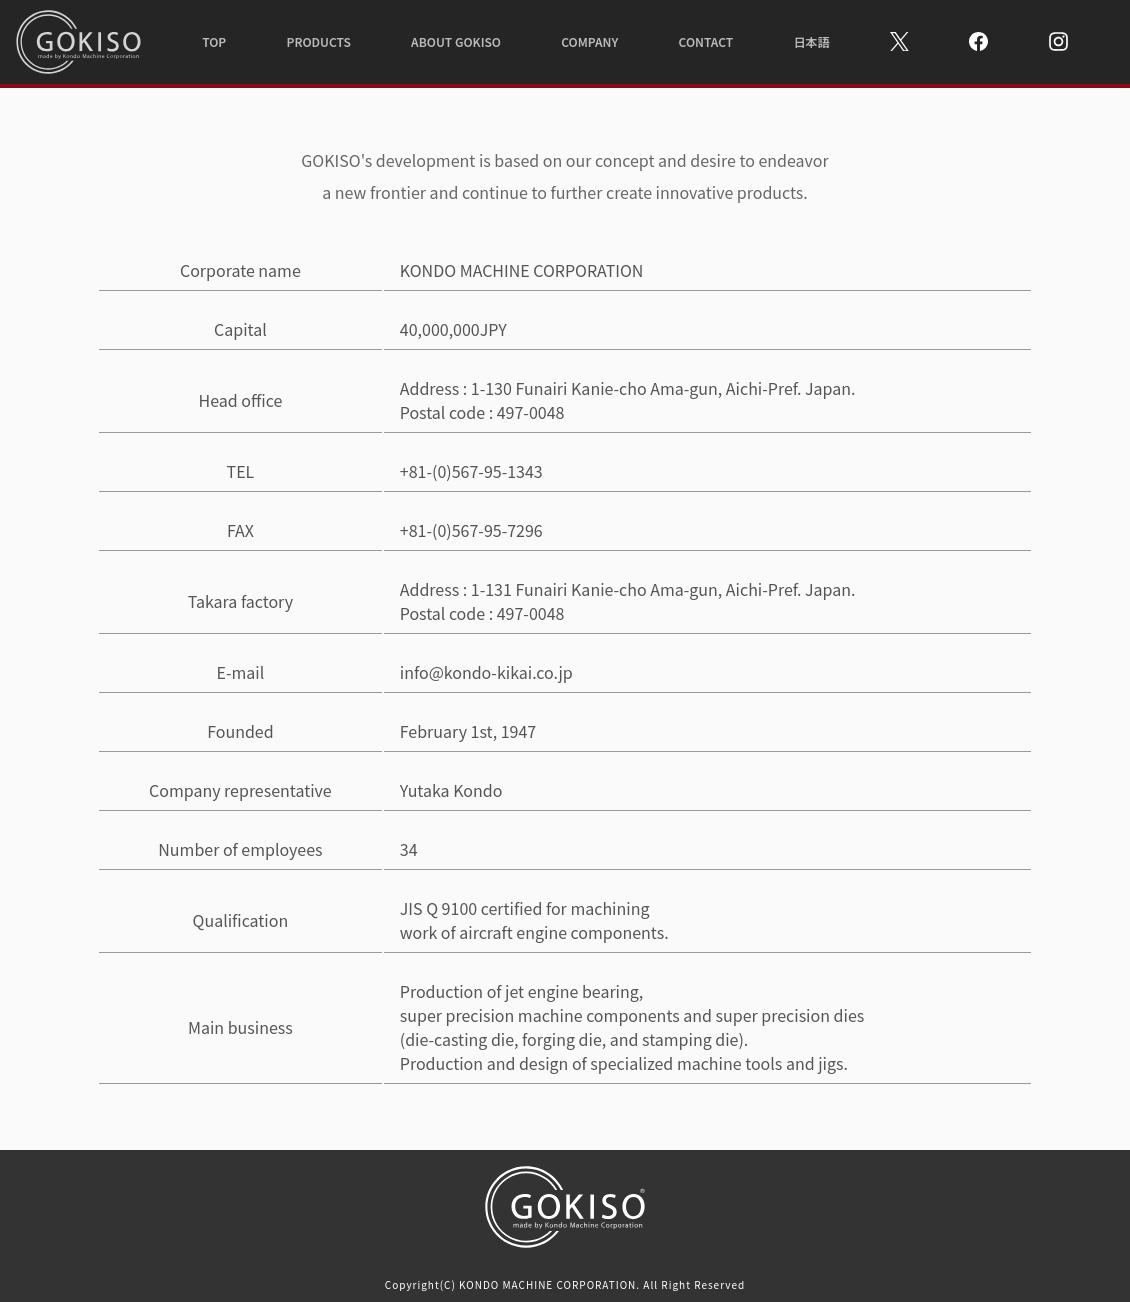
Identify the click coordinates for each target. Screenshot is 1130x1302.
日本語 (811, 41)
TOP (214, 41)
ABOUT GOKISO (456, 41)
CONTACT (706, 41)
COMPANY (589, 41)
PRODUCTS (318, 41)
